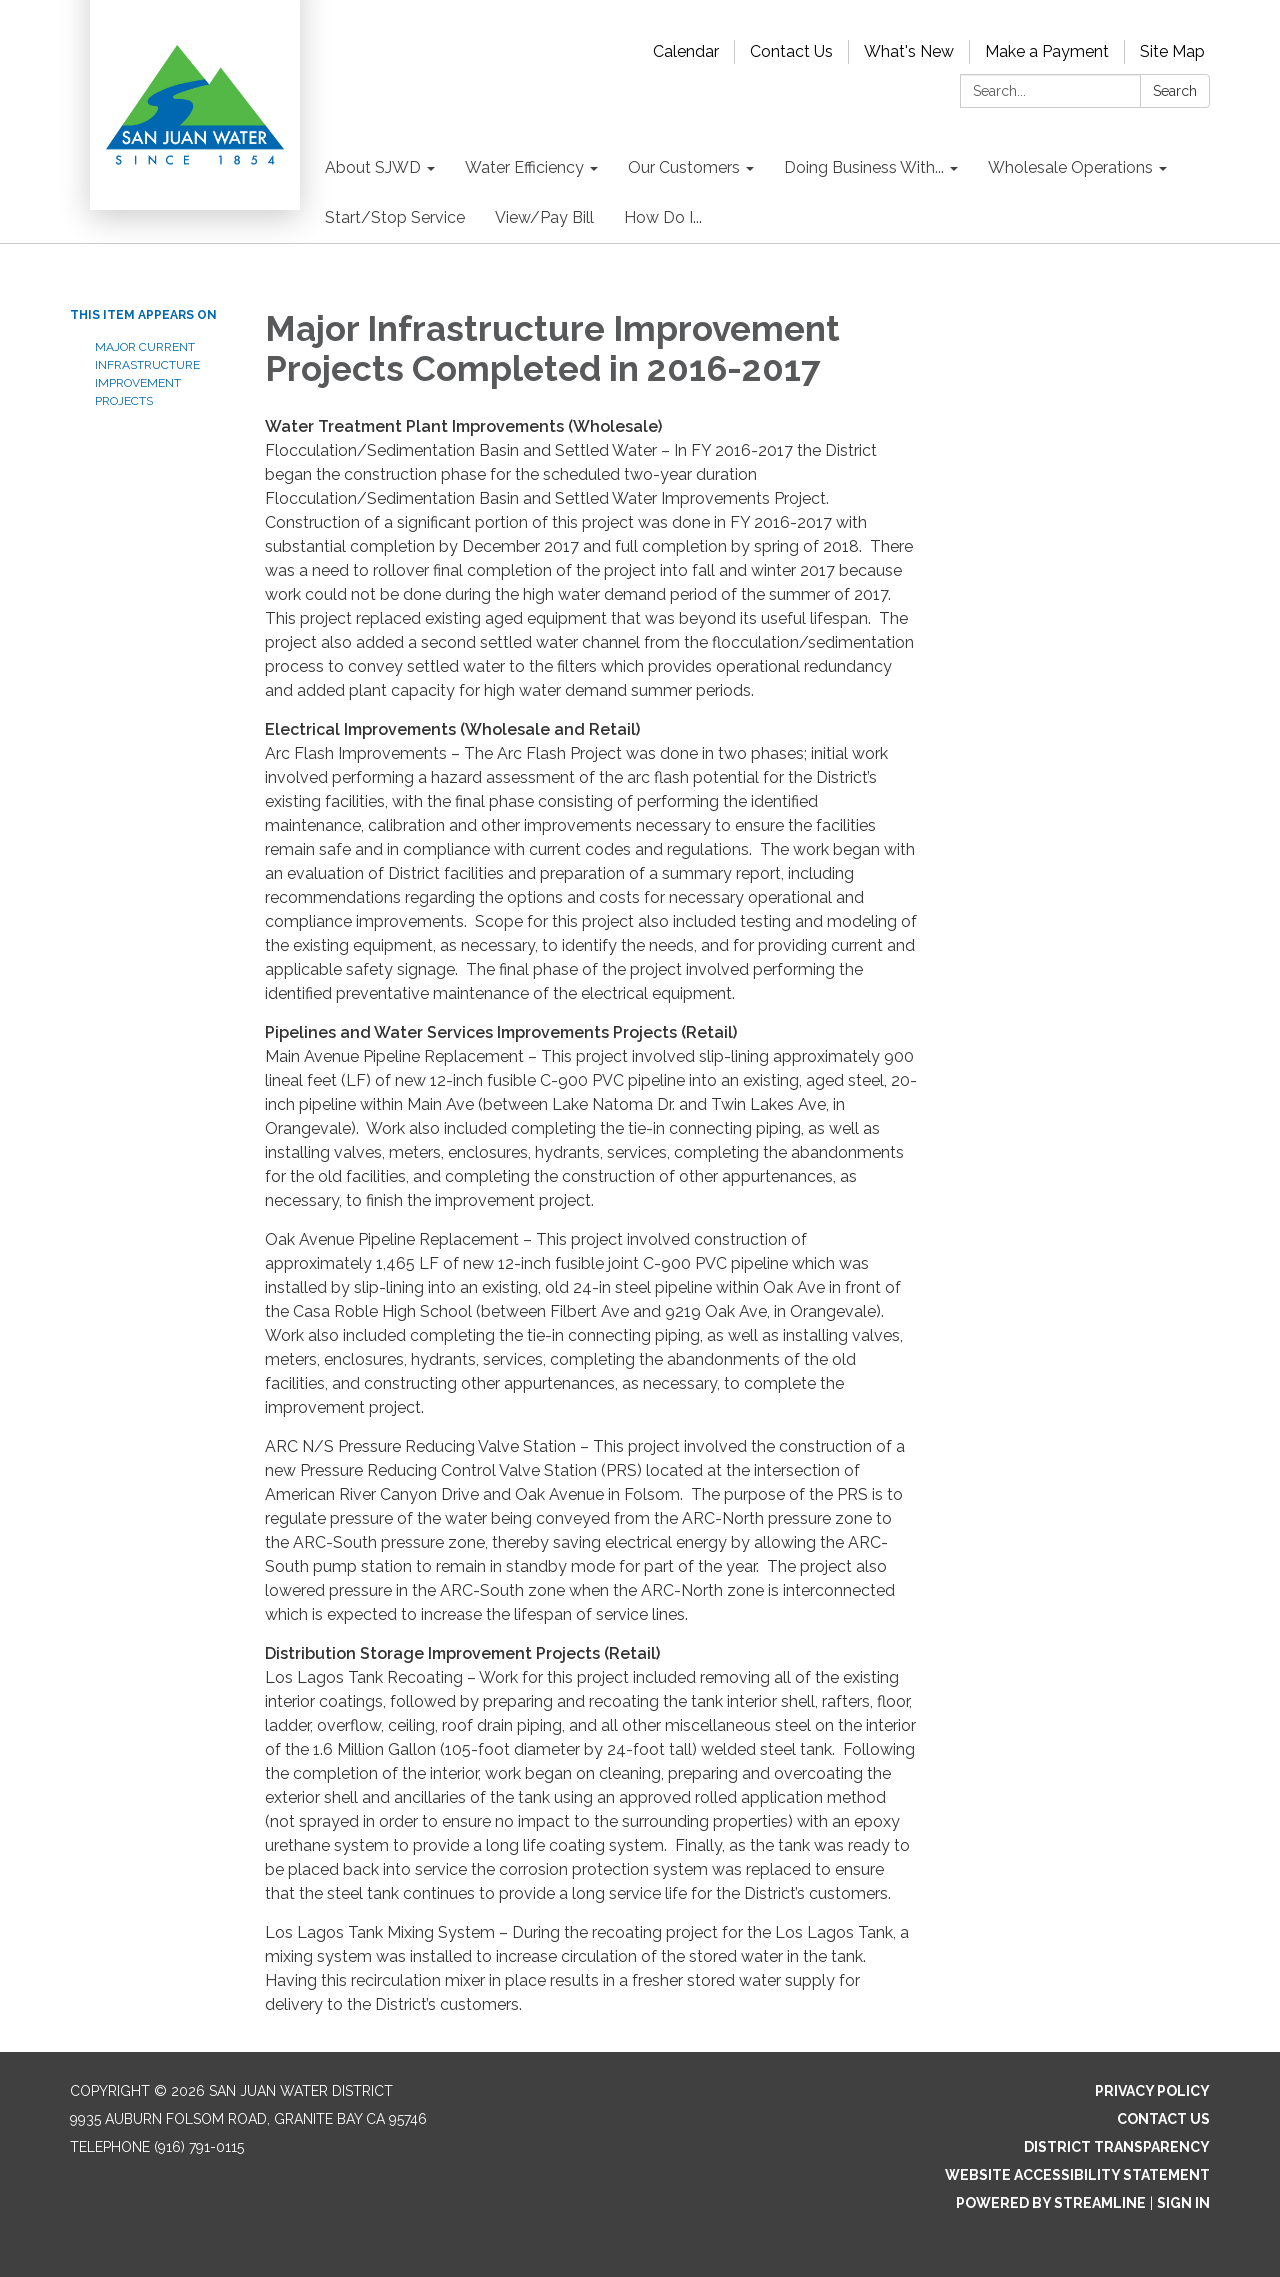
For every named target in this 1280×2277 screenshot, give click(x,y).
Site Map (1172, 51)
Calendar (686, 51)
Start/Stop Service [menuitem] (395, 217)
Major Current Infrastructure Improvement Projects (147, 374)
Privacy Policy (1152, 2091)
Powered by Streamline (1051, 2203)
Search (1175, 91)
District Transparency (1117, 2147)
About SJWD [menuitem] (373, 167)
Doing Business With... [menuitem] (864, 167)
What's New (909, 51)
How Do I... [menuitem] (663, 217)
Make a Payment (1047, 51)
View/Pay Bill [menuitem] (544, 217)
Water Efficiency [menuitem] (524, 167)
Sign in (1183, 2203)
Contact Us (791, 51)
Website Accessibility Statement (1077, 2175)
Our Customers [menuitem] (684, 167)
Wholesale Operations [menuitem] (1070, 167)
